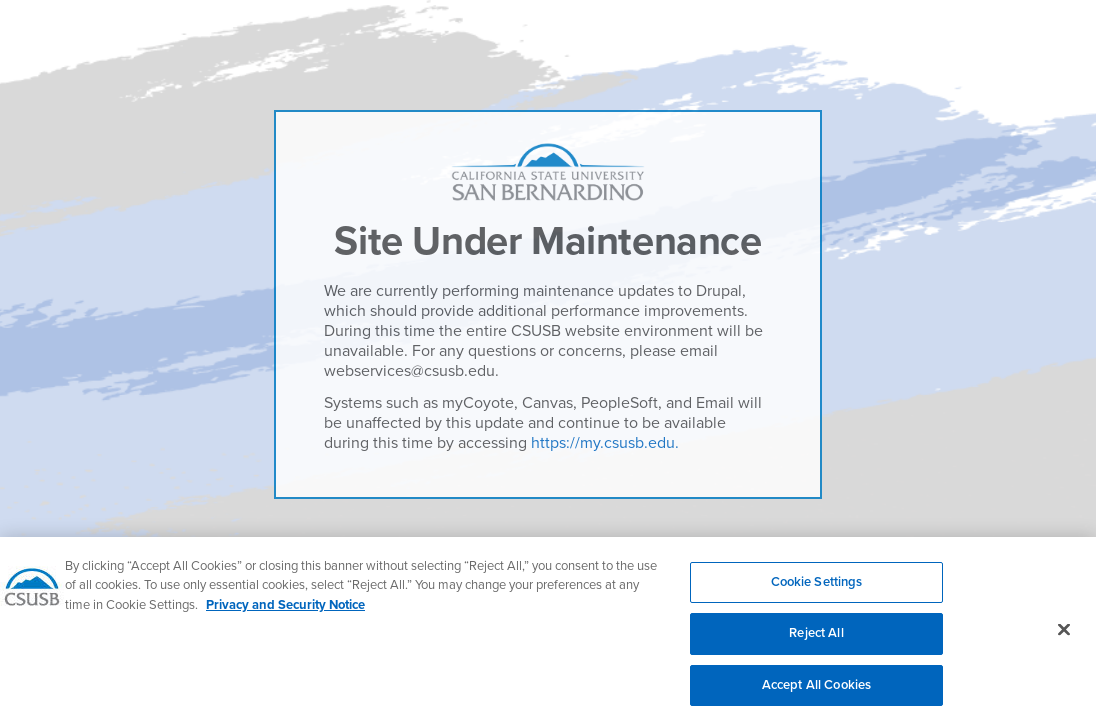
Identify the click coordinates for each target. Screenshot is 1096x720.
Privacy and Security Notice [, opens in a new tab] (285, 612)
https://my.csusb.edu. (605, 443)
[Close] (1064, 637)
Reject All (816, 641)
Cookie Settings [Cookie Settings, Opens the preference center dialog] (817, 589)
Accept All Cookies (816, 693)
